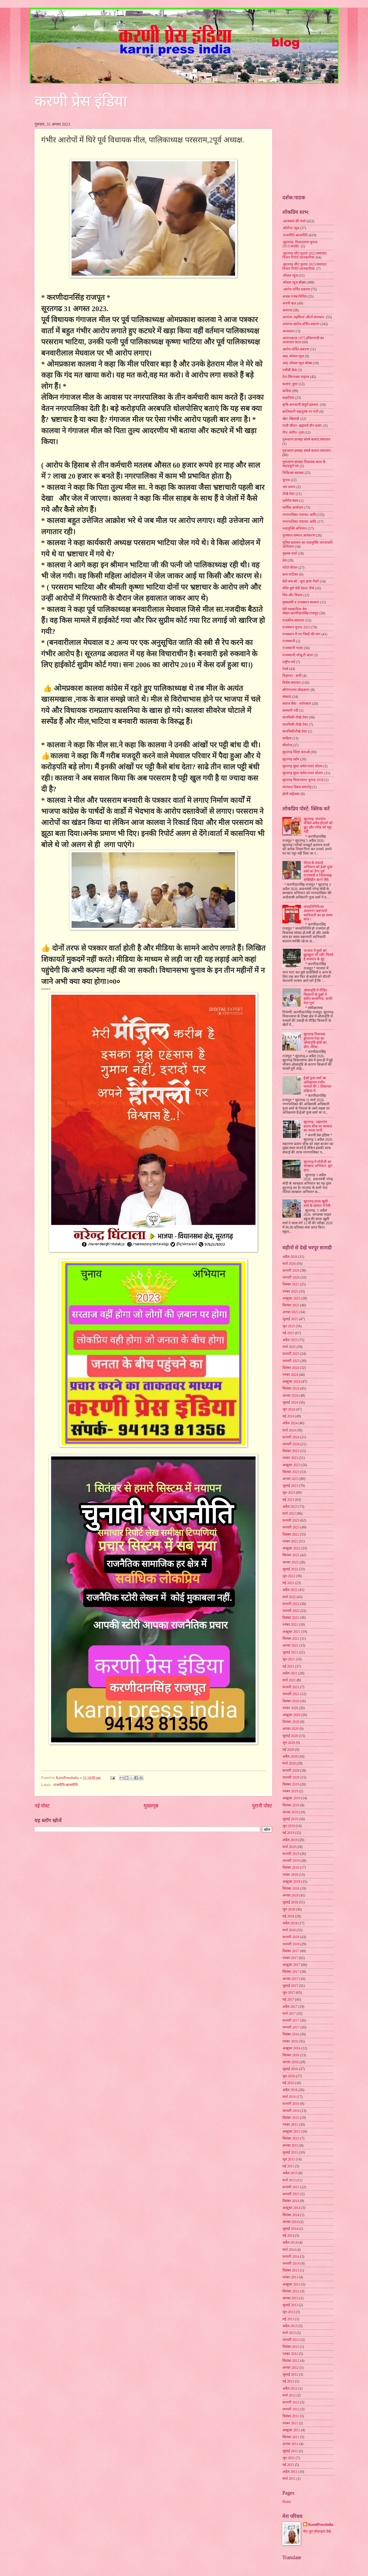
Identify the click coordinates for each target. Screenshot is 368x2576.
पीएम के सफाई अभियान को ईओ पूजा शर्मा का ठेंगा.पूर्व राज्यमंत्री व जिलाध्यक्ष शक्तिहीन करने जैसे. (318, 871)
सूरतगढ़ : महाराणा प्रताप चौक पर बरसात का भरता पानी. (318, 1126)
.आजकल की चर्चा (294, 221)
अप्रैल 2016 (289, 2090)
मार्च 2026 (289, 1264)
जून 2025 (288, 1326)
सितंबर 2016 (290, 2055)
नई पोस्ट (42, 1805)
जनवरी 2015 (291, 2194)
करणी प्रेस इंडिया (80, 101)
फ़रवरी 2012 (290, 2402)
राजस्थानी (288, 641)
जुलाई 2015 (290, 2152)
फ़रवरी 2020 (290, 1770)
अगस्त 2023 (290, 1479)
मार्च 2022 (289, 1597)
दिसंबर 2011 (290, 2416)
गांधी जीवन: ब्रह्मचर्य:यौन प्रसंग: (302, 426)
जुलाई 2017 (290, 1986)
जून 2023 (288, 1492)
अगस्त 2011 (290, 2444)
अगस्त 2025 (290, 1312)
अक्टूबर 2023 (291, 1465)
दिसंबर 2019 (290, 1784)
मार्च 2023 (289, 1513)
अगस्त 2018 (290, 1895)
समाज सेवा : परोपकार (296, 704)
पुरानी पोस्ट (262, 1805)
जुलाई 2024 (290, 1402)
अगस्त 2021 (290, 1645)
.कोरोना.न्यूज (290, 228)
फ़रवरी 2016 (290, 2104)
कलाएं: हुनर (290, 384)
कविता (286, 391)
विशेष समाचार (291, 683)
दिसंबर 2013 (290, 2270)
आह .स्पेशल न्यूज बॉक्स (297, 363)
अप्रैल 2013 (289, 2326)
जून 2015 (288, 2159)
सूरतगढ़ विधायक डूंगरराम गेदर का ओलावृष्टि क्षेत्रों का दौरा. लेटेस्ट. (315, 1040)
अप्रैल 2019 (289, 1840)
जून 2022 (288, 1576)
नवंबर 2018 (290, 1875)
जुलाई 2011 (290, 2451)
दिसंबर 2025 (290, 1284)
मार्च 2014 (289, 2250)
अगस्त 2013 (290, 2298)
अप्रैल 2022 (289, 1590)
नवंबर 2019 (290, 1791)
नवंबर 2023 (290, 1458)
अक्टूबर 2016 (291, 2048)
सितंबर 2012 (290, 2361)
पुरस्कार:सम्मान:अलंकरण (298, 535)
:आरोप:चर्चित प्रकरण (296, 289)
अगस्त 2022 (290, 1562)
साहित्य (287, 738)
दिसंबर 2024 (290, 1368)
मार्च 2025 (289, 1347)
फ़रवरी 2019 (290, 1854)
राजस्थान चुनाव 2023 (296, 627)
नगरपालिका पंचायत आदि (299, 515)
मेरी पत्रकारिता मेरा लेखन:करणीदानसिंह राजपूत (300, 611)
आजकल (288, 331)
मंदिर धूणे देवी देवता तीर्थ (298, 588)
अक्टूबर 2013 (291, 2284)
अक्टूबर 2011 (291, 2430)
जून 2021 (288, 1659)
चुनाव (286, 480)
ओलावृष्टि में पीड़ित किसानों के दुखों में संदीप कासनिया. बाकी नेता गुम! (318, 996)
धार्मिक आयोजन (292, 507)
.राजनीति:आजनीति (65, 1785)
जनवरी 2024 (291, 1444)
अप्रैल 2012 (289, 2388)
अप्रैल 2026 (289, 1257)
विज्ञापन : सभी (292, 676)
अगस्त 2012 (290, 2368)
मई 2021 (288, 1666)
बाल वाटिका (290, 574)
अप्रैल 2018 (289, 1923)
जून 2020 (288, 1743)
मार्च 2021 (289, 1680)
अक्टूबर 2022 (291, 1548)
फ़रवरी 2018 (290, 1937)
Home (286, 2502)
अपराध (287, 310)
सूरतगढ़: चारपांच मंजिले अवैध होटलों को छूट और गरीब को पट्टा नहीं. (318, 825)
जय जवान (288, 487)
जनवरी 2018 (291, 1944)
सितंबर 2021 (290, 1639)
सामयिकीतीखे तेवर (294, 731)
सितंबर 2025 (290, 1305)
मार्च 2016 (289, 2097)
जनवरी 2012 (291, 2409)
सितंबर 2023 (290, 1472)
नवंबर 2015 (290, 2125)
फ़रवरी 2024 (290, 1437)
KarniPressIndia (320, 2524)
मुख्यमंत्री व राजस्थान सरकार (300, 602)
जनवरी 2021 (291, 1694)
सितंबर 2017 (290, 1972)
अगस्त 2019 (290, 1812)
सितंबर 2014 (290, 2215)
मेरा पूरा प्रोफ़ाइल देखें (316, 2531)
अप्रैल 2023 (289, 1507)
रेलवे (285, 669)
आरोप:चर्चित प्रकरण (295, 349)
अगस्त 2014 (290, 2222)
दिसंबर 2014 (290, 2201)
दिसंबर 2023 (290, 1451)
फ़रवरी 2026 (290, 1270)
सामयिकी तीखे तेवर (295, 717)
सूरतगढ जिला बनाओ (296, 752)
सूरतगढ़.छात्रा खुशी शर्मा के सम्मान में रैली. (317, 1203)
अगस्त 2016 (290, 2062)
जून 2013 (288, 2312)
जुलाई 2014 (290, 2229)
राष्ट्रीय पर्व (288, 662)
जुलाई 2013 (290, 2305)
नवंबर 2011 (290, 2423)
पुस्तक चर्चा (289, 553)
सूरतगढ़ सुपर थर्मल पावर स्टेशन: (303, 773)
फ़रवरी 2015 (290, 2187)
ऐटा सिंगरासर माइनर (295, 377)
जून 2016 (288, 2076)
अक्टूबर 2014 (291, 2208)
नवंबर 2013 (290, 2277)
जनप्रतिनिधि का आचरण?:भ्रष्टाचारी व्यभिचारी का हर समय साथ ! (318, 913)
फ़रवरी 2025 (290, 1354)
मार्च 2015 (289, 2180)
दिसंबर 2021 (290, 1618)
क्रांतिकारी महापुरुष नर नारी (300, 412)
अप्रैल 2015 (289, 2173)
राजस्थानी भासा (292, 648)
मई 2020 (288, 1750)
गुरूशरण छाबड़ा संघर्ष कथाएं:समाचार (306, 439)
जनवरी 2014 (291, 2263)
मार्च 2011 (289, 2479)
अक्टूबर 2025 (291, 1298)
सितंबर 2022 (290, 1555)
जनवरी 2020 (291, 1777)
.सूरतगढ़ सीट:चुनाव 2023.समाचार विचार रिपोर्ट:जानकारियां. (304, 266)
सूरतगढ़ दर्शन (290, 759)
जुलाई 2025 (290, 1319)
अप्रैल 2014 (289, 2242)
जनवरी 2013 (291, 2340)
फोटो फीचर (289, 567)
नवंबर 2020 (290, 1708)
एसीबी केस (289, 370)
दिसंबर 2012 (290, 2347)
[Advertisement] (325, 153)
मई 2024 (288, 1416)
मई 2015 (288, 2166)
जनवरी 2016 (291, 2111)
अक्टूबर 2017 (291, 1965)
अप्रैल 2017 (289, 2007)
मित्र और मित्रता (292, 595)
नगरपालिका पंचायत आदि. (299, 522)
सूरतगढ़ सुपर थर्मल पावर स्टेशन (302, 766)
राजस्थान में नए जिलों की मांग (301, 634)
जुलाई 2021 (290, 1652)
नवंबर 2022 (290, 1541)
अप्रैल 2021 (289, 1673)
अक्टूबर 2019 (291, 1798)
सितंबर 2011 (290, 2437)
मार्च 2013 (289, 2333)
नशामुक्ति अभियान (294, 528)
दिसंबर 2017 (290, 1951)
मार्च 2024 (289, 1430)
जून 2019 (288, 1826)
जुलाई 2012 (290, 2374)
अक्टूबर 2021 (291, 1632)
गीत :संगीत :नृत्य (293, 432)
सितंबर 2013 (290, 2291)
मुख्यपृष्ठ (151, 1805)
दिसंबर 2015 (290, 2118)
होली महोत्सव (291, 794)
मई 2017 (288, 1999)
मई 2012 (288, 2381)
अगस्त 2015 (290, 2145)
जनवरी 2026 (291, 1277)
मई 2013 (288, 2319)
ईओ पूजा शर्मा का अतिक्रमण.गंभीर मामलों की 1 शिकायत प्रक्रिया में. (317, 1084)
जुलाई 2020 (290, 1736)
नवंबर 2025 (290, 1291)
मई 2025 (288, 1333)
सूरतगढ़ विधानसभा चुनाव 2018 (303, 780)
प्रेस (284, 560)
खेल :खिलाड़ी (290, 419)
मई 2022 (288, 1583)
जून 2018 (288, 1909)
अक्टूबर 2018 (291, 1882)
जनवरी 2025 (291, 1361)
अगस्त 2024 (290, 1396)
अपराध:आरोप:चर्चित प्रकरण (300, 324)
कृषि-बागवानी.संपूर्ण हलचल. (300, 405)
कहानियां (288, 398)
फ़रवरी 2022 (290, 1604)
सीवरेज (287, 745)
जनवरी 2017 (291, 2027)
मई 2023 (288, 1500)
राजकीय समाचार (293, 620)
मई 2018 (288, 1916)
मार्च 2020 (289, 1763)
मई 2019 (288, 1833)
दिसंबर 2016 (290, 2034)
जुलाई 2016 (290, 2069)
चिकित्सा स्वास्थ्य (293, 473)
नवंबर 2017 (290, 1958)
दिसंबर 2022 (290, 1534)
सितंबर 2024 (290, 1388)
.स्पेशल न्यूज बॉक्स (294, 282)
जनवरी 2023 (291, 1527)
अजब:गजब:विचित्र (294, 296)
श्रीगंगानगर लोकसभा (295, 690)
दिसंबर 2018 (290, 1867)
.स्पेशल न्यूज (290, 275)
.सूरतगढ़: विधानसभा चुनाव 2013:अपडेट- (299, 244)
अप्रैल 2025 (289, 1340)
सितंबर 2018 (290, 1888)
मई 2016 (288, 2083)
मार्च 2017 (289, 2013)
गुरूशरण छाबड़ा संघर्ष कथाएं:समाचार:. (307, 451)
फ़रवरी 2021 (290, 1687)
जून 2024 (288, 1409)
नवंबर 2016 (290, 2041)
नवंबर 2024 (290, 1375)
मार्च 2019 (289, 1847)
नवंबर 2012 (290, 2354)
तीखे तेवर (288, 494)
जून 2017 (288, 1993)
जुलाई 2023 (290, 1486)
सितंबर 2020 (290, 1722)
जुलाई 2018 (290, 1902)
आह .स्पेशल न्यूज (293, 356)
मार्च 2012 (289, 2395)
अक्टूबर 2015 (291, 2131)
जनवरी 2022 (291, 1611)
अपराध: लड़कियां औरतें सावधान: (303, 317)
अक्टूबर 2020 (291, 1715)
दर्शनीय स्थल (290, 501)
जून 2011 (288, 2458)
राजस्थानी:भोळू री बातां (297, 655)
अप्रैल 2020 (289, 1756)
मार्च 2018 (289, 1930)
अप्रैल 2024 (289, 1423)
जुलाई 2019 (290, 1819)
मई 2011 (288, 2465)
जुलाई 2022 (290, 1569)
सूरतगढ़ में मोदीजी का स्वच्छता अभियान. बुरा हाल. (318, 1166)
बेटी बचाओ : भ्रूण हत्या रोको (300, 581)
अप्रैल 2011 (289, 2472)
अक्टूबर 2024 (291, 1381)
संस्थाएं (286, 697)
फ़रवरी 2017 (290, 2020)
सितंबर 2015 (290, 2138)
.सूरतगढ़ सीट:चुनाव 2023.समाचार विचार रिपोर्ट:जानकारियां (304, 255)
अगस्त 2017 (290, 1979)
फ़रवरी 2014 (290, 2256)
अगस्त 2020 (290, 1729)
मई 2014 (288, 2236)
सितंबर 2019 (290, 1805)
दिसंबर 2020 (290, 1701)
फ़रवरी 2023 (290, 1520)
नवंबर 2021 (290, 1624)
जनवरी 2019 (291, 1861)
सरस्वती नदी (290, 710)
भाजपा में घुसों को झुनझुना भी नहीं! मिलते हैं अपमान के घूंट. (319, 955)
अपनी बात (289, 303)
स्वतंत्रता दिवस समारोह (297, 787)
